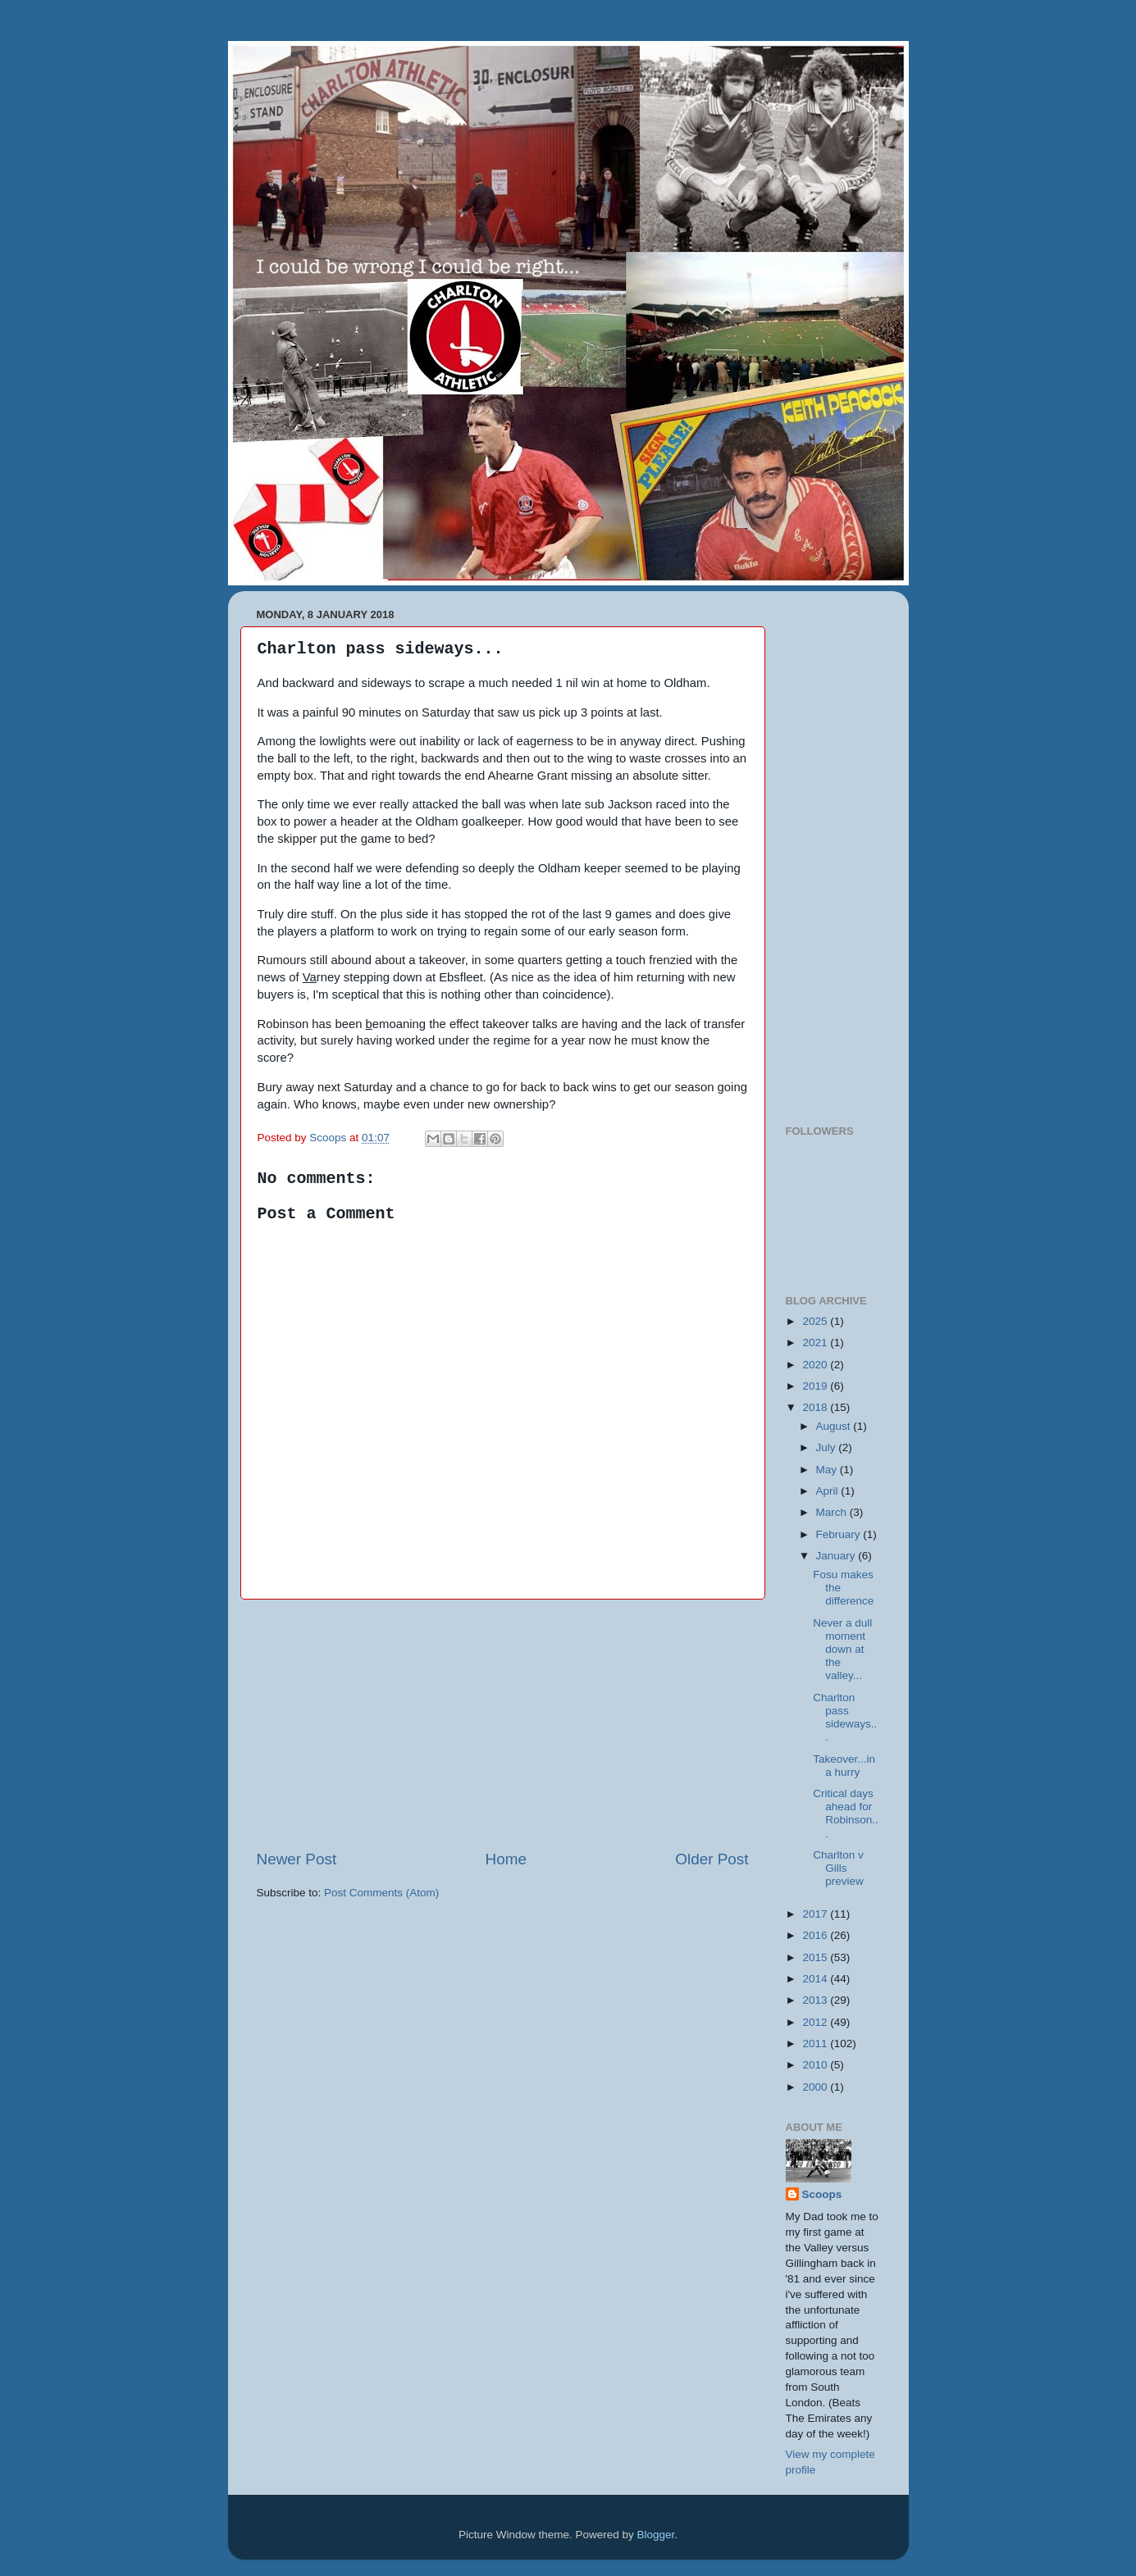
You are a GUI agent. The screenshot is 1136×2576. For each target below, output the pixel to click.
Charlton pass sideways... (845, 1717)
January (837, 1556)
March (833, 1512)
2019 (816, 1386)
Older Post (711, 1859)
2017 (816, 1914)
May (828, 1469)
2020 (816, 1365)
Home (506, 1859)
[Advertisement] (503, 1724)
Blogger (656, 2534)
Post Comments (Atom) (381, 1892)
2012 (816, 2022)
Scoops (822, 2194)
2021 (816, 1342)
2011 (816, 2043)
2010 (816, 2065)
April (829, 1491)
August (835, 1426)
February (840, 1534)
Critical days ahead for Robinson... (845, 1813)
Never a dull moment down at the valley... (842, 1649)
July (827, 1447)
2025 (816, 1321)
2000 (816, 2087)
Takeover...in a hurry (844, 1765)
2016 (816, 1935)
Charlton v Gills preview (838, 1868)
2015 (816, 1957)
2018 (816, 1407)
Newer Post (297, 1859)
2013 (816, 2000)
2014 (816, 1979)
